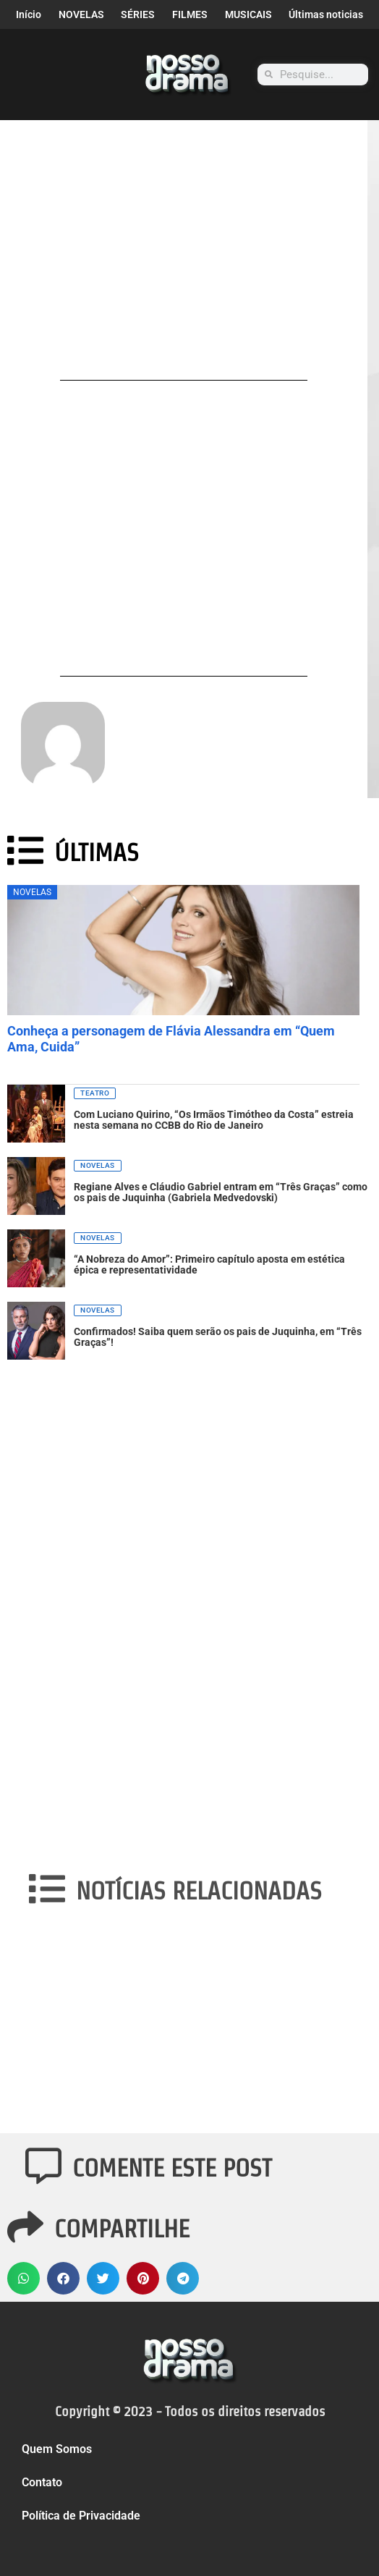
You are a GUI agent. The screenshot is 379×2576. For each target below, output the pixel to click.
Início (28, 14)
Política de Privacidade (81, 2515)
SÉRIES (138, 14)
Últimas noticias (326, 14)
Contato (42, 2482)
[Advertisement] (183, 262)
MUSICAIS (248, 14)
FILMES (190, 14)
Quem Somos (57, 2449)
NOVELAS (81, 14)
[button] (23, 2278)
